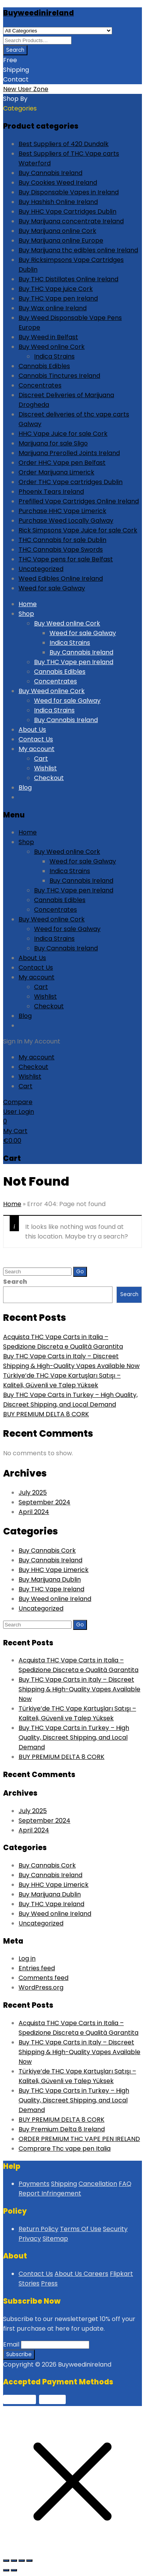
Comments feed (43, 1977)
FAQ (125, 2183)
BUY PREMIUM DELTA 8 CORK (46, 1414)
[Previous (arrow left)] (6, 2570)
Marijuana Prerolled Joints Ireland (69, 453)
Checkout (49, 777)
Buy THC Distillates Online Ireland (68, 279)
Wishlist (45, 768)
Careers (96, 2273)
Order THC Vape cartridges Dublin (71, 481)
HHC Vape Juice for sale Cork (63, 433)
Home (28, 604)
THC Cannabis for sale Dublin (62, 539)
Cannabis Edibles (44, 366)
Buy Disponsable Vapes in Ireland (69, 192)
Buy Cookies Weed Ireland (58, 182)
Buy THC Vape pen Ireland (58, 298)
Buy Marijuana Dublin (50, 1579)
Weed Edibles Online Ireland (61, 578)
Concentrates (40, 385)
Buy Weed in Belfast (48, 337)
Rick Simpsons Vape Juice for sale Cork (78, 530)
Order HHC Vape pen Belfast (62, 462)
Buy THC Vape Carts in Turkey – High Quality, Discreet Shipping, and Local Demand (74, 1737)
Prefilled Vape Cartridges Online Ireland (79, 501)
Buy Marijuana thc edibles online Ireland (78, 250)
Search (15, 1281)
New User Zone (25, 89)
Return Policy (38, 2228)
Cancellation (97, 2183)
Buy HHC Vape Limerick (54, 1569)
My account (37, 748)
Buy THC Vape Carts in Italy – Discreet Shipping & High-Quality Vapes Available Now (79, 1689)
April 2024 (34, 1511)
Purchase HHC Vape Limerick (62, 510)
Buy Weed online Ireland (55, 1598)
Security (115, 2228)
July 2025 (33, 1492)
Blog (25, 787)
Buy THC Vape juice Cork (56, 288)
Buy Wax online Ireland (53, 308)
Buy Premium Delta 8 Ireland (62, 2129)
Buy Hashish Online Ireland (58, 201)
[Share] (22, 2560)
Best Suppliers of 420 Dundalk (64, 143)
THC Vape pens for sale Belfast (66, 559)
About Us (32, 729)
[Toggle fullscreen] (14, 2560)
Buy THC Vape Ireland (51, 1589)
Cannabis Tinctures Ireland (59, 375)
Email (11, 2344)
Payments (34, 2183)
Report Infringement (50, 2193)
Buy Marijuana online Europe (61, 240)
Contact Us (36, 739)
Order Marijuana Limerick (56, 472)
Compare (17, 1102)
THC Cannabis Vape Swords (61, 549)
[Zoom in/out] (6, 2560)
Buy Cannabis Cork (47, 1550)
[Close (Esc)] (29, 2560)
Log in (27, 1958)
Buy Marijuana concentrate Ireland (71, 221)
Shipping (64, 2183)
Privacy (30, 2238)
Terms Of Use (80, 2228)
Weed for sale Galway (52, 588)
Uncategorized (41, 568)
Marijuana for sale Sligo (53, 443)
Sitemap (55, 2238)
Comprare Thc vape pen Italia (65, 2148)
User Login (18, 1111)
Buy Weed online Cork (52, 346)
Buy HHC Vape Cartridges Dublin (67, 211)
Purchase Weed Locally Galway (66, 520)
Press (49, 2283)
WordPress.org (41, 1987)
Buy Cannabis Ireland (50, 172)
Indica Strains (54, 356)
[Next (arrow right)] (14, 2570)
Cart (41, 758)
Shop (26, 613)
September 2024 (44, 1502)
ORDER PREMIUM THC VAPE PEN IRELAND (79, 2138)
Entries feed (37, 1968)
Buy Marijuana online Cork (57, 230)
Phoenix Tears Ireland (51, 491)
